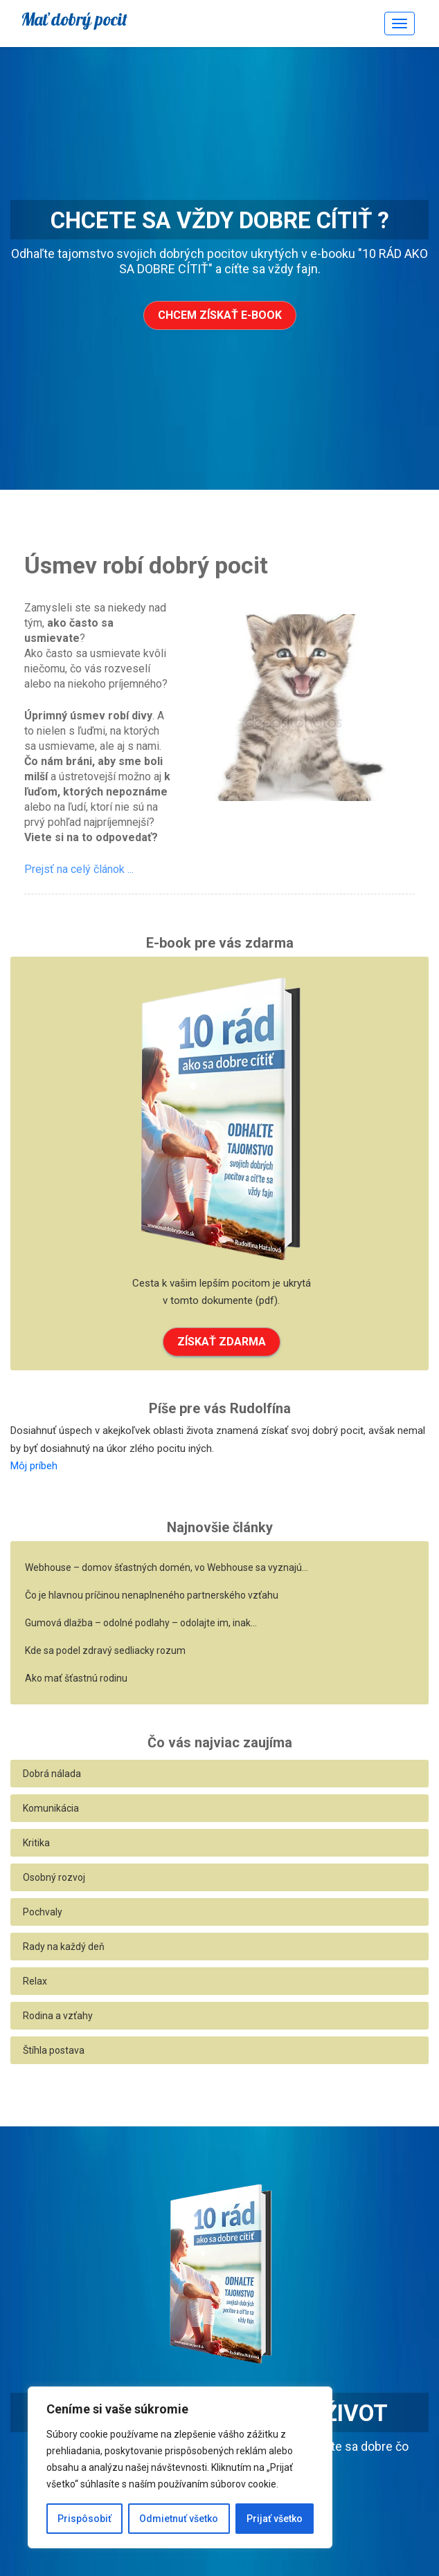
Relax (35, 1981)
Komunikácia (51, 1808)
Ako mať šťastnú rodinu (76, 1678)
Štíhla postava (53, 2050)
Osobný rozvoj (54, 1877)
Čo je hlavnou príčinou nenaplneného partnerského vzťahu (151, 1595)
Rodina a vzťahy (58, 2015)
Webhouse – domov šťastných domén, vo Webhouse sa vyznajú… (166, 1567)
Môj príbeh (33, 1466)
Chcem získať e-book (220, 315)
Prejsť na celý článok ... (79, 869)
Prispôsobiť (84, 2518)
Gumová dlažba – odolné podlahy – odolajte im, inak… (141, 1622)
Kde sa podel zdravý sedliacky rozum (105, 1650)
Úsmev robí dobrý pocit (146, 565)
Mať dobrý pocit (74, 19)
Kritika (36, 1842)
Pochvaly (42, 1911)
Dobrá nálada (52, 1773)
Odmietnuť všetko (178, 2518)
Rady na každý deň (64, 1946)
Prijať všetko (275, 2518)
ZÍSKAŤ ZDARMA (221, 1341)
